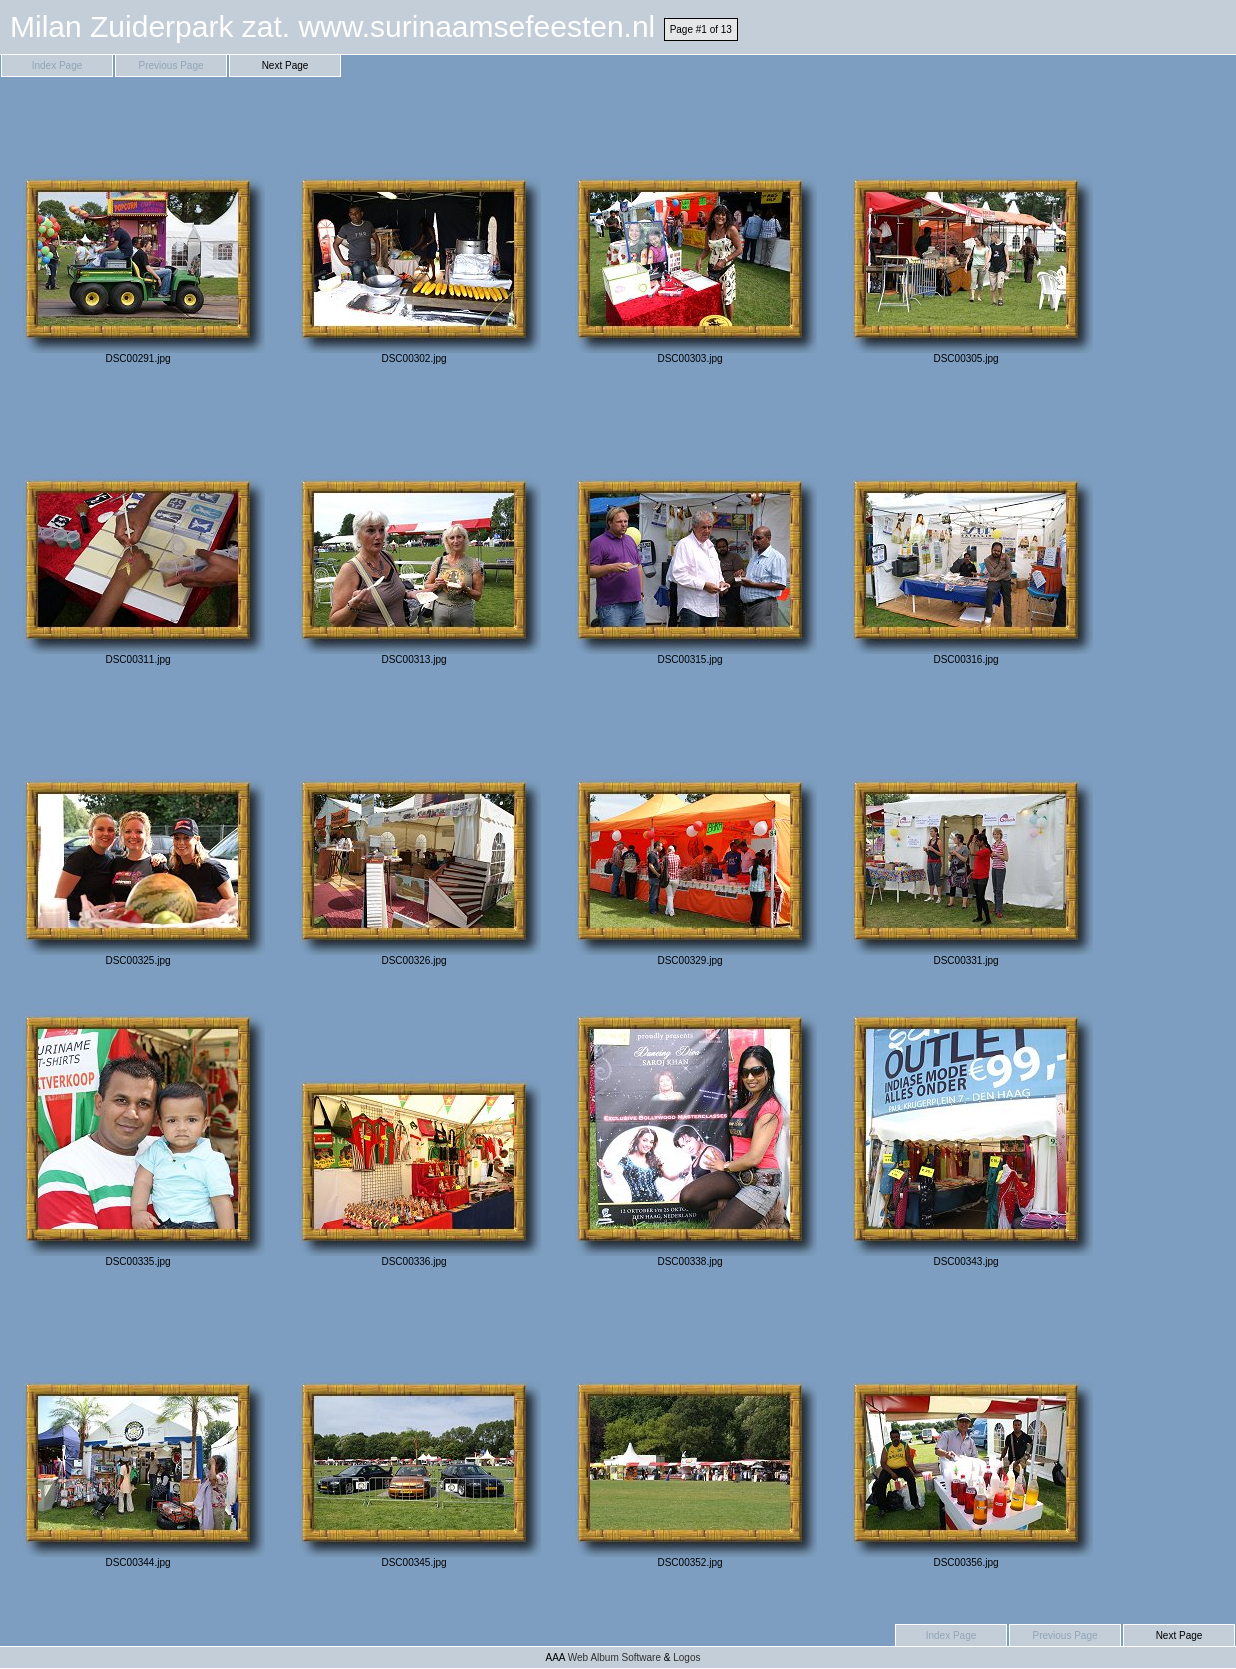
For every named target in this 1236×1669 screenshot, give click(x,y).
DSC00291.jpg (138, 231)
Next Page (285, 65)
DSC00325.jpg (138, 833)
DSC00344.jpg (138, 1435)
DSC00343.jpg (966, 1134)
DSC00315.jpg (690, 532)
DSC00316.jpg (966, 532)
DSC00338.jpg (690, 1134)
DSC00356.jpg (966, 1435)
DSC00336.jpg (414, 1134)
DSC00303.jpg (690, 231)
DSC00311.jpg (138, 532)
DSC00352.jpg (690, 1435)
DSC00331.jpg (966, 833)
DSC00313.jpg (414, 532)
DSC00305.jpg (966, 231)
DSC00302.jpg (414, 231)
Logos (686, 1657)
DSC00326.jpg (414, 833)
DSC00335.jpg (138, 1134)
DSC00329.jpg (690, 833)
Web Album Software (614, 1657)
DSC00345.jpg (414, 1435)
